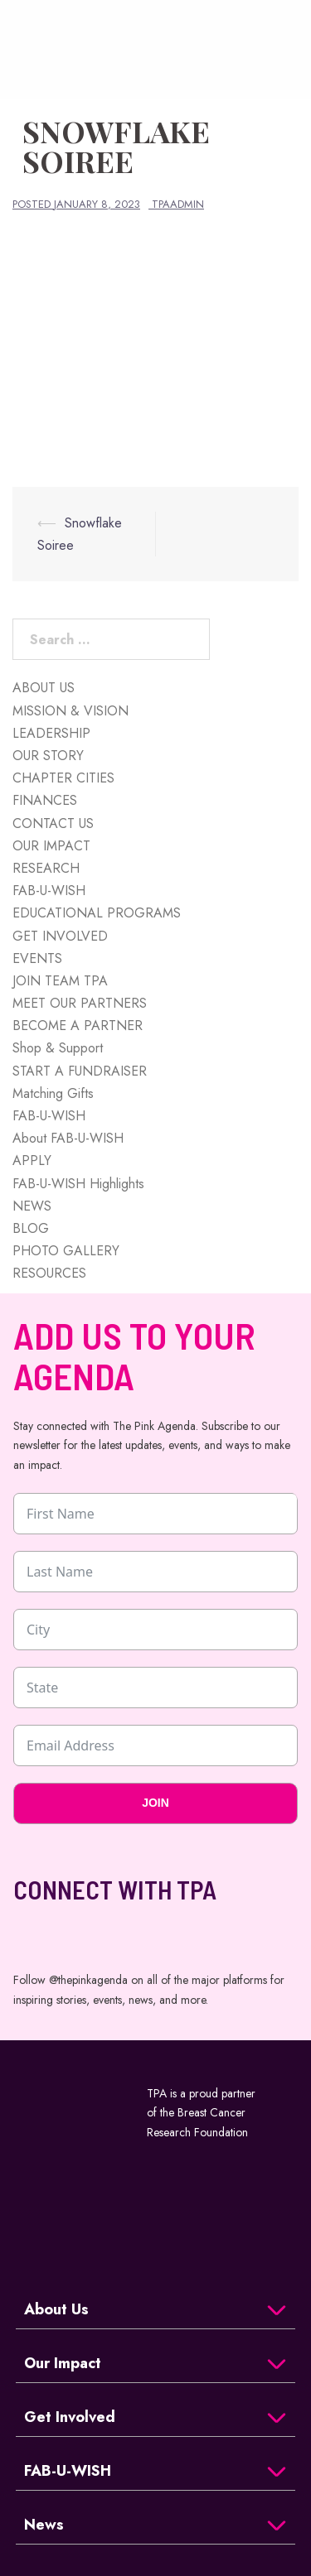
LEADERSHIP (51, 733)
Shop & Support (57, 1047)
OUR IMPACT (51, 845)
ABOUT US (43, 687)
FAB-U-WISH (48, 890)
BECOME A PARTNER (77, 1025)
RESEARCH (46, 868)
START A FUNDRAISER (79, 1071)
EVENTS (37, 958)
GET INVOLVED (60, 936)
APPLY (31, 1160)
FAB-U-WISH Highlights (78, 1183)
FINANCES (44, 800)
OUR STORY (48, 755)
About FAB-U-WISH (68, 1138)
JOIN (155, 1802)
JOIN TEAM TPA (60, 980)
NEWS (31, 1206)
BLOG (30, 1228)
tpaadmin (178, 204)
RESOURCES (49, 1273)
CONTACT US (53, 823)
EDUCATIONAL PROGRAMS (96, 912)
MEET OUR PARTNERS (79, 1003)
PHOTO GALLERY (65, 1250)
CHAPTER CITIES (63, 777)
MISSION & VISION (70, 710)
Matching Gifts (53, 1093)
